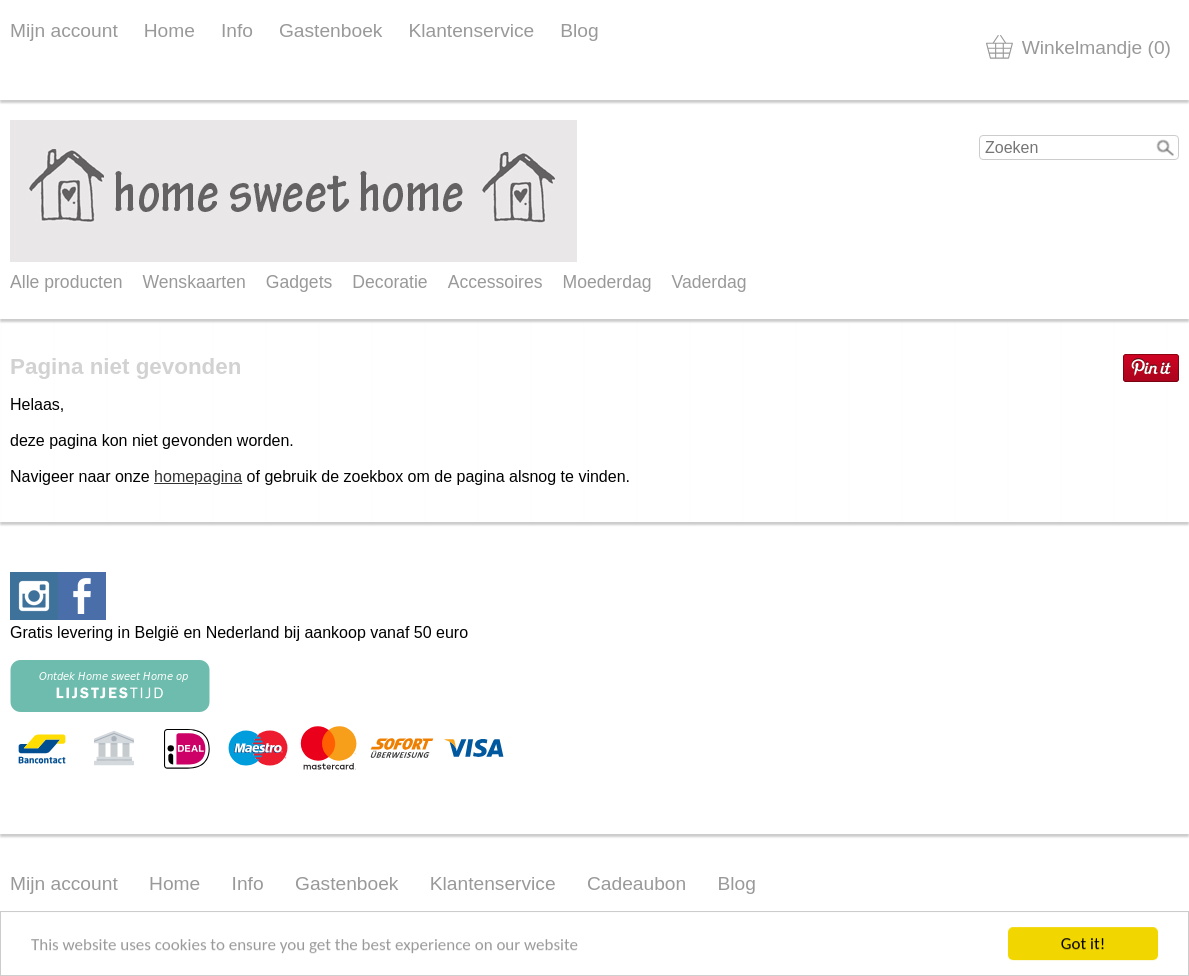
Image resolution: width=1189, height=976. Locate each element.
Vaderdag (709, 282)
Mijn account (64, 30)
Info (237, 30)
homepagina (198, 476)
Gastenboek (330, 30)
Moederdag (607, 282)
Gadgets (299, 282)
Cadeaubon (636, 883)
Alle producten (66, 282)
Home (169, 30)
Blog (579, 30)
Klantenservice (471, 30)
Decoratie (389, 282)
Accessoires (495, 282)
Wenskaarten (193, 282)
